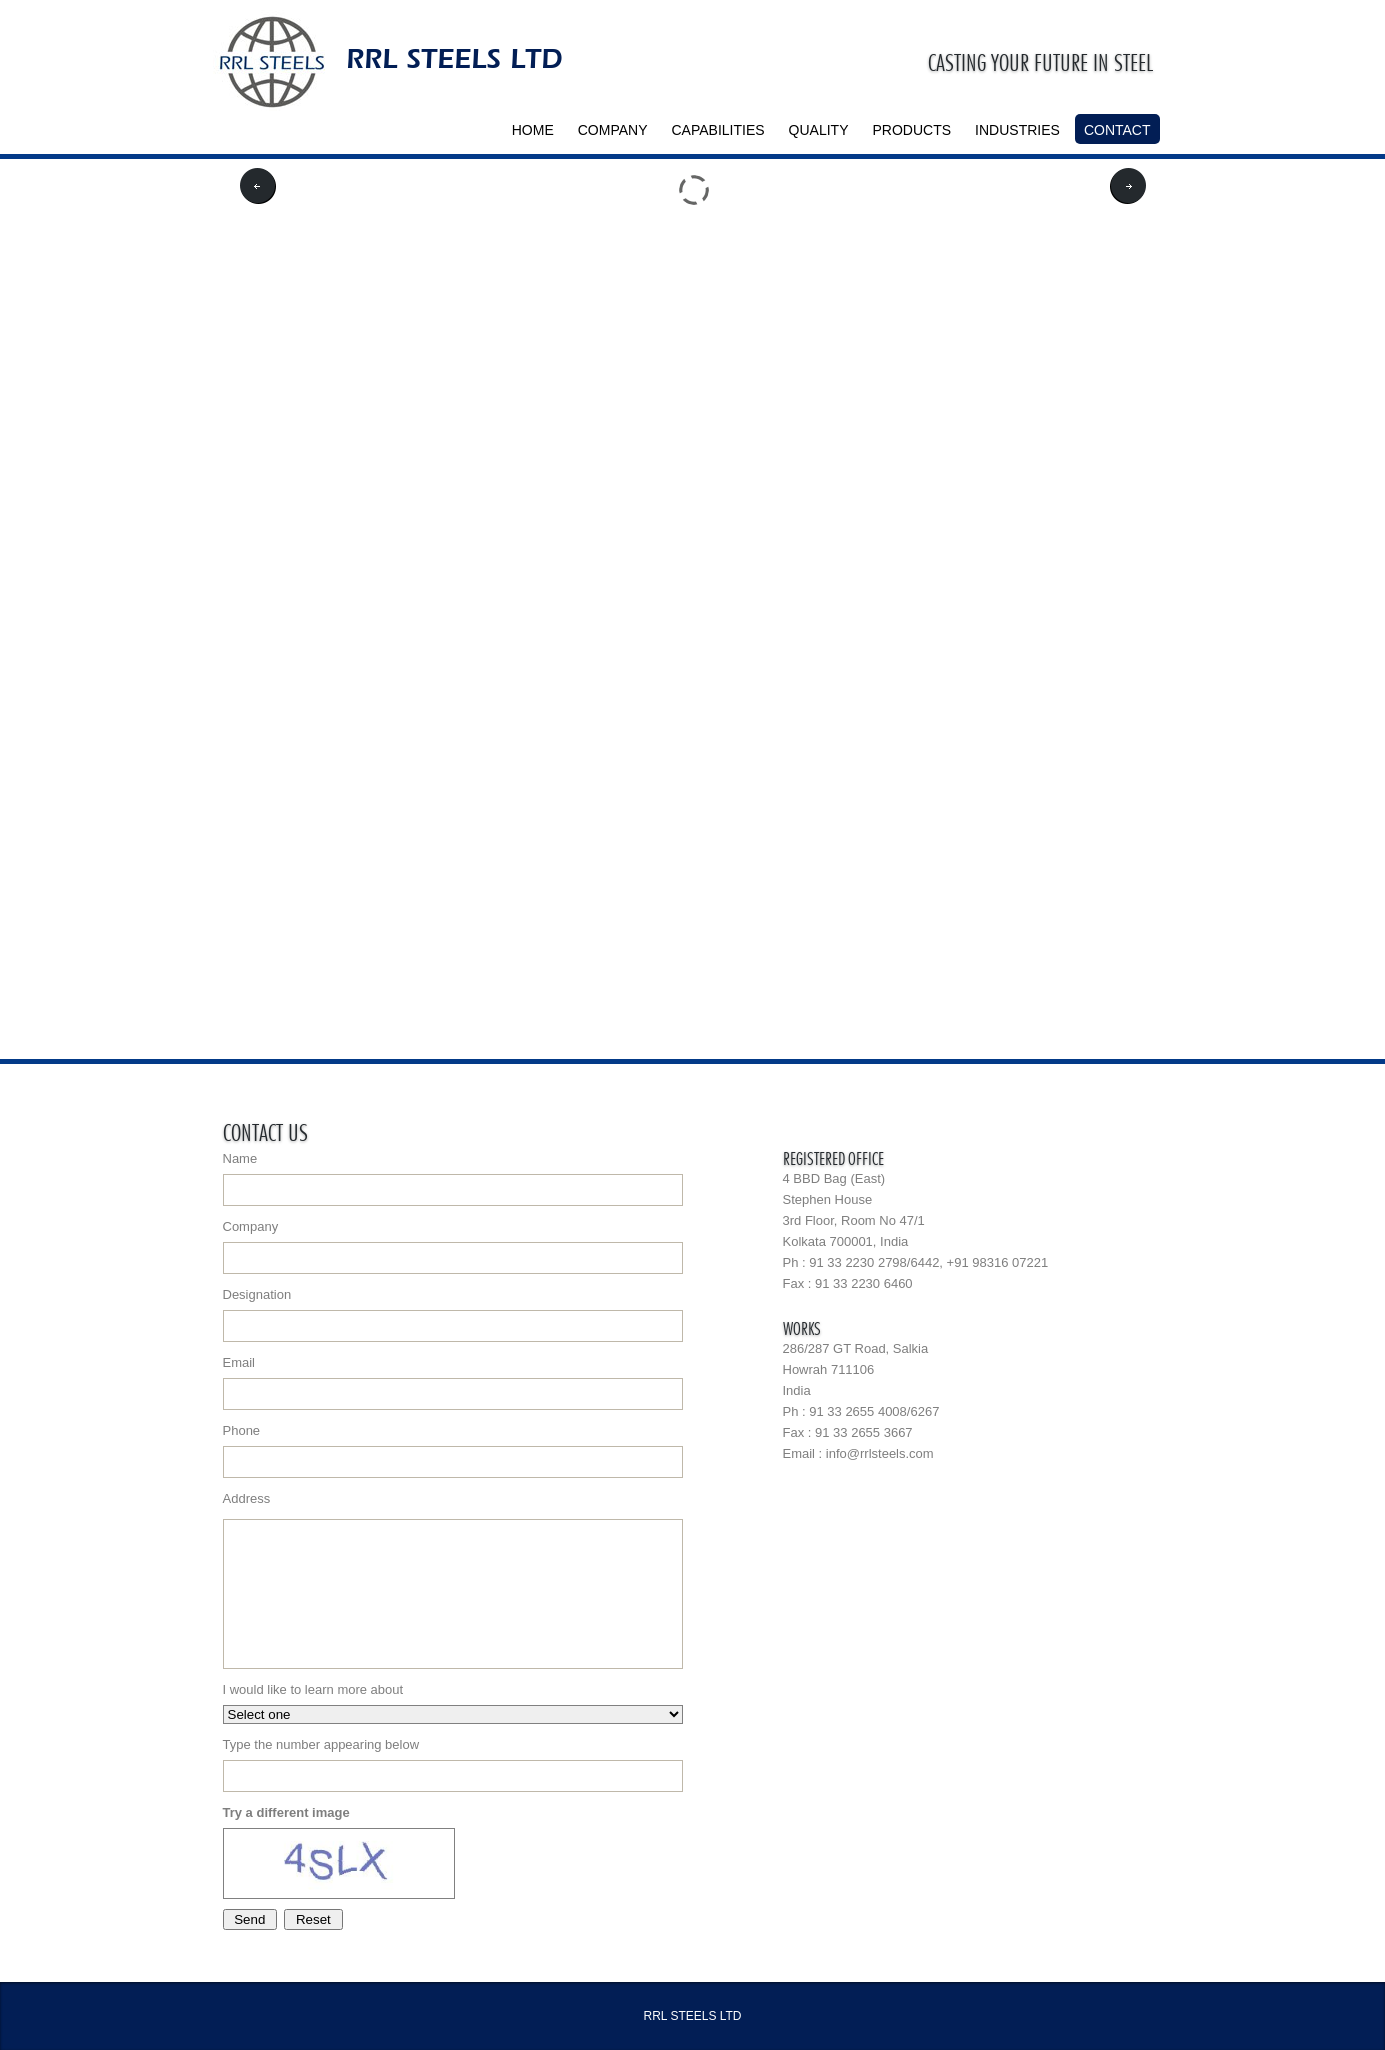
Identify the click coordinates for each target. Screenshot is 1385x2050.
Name (453, 1178)
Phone (453, 1450)
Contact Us (265, 1129)
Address (453, 1580)
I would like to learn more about (453, 1703)
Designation (453, 1314)
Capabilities (718, 130)
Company (613, 130)
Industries (1017, 130)
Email (453, 1382)
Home (533, 130)
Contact (1117, 130)
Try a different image (286, 1812)
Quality (819, 130)
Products (912, 130)
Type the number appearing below (453, 1764)
